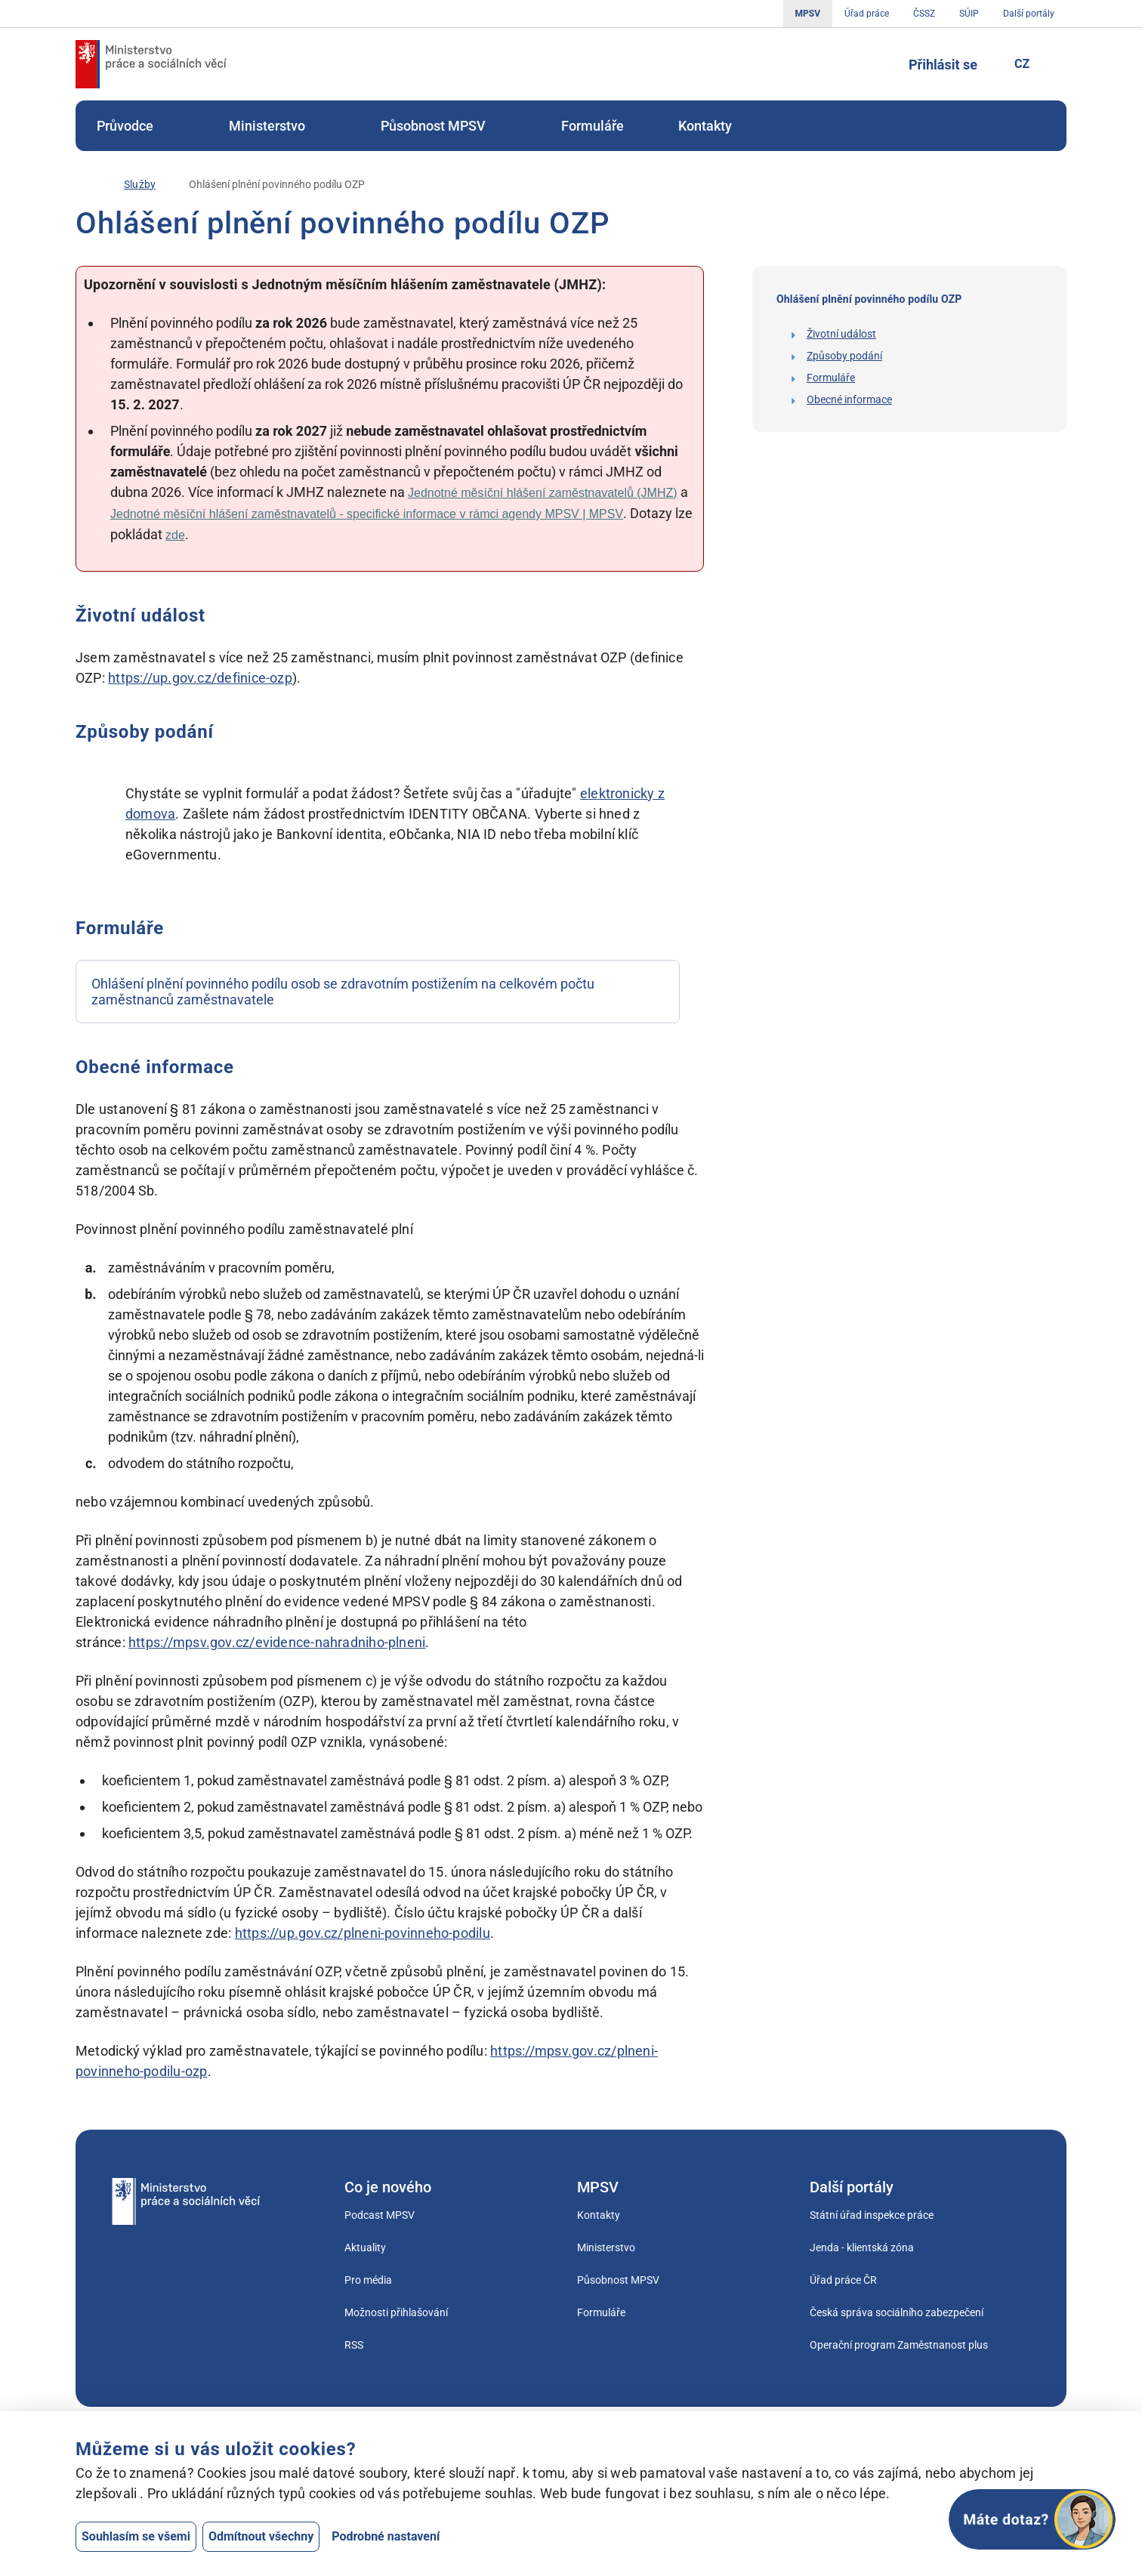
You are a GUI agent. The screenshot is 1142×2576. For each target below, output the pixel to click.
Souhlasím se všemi (136, 2536)
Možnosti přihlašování (396, 2312)
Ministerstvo (277, 126)
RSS (353, 2345)
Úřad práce (866, 13)
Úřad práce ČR (843, 2280)
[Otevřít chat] (1032, 2519)
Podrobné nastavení (386, 2536)
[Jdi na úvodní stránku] (151, 64)
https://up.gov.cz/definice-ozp (200, 678)
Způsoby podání (844, 356)
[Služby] (140, 185)
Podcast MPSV (379, 2215)
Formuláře (592, 126)
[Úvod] (83, 184)
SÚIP (969, 13)
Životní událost (841, 334)
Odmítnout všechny (260, 2536)
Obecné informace (849, 399)
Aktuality (365, 2247)
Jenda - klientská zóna (862, 2247)
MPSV (807, 13)
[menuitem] (136, 125)
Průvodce (135, 126)
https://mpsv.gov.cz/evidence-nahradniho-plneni (276, 1642)
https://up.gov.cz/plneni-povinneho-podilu (362, 1933)
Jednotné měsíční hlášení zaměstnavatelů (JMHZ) (542, 492)
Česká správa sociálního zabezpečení (896, 2312)
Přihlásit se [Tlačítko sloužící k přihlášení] (943, 64)
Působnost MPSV (444, 126)
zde (175, 535)
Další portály (1028, 13)
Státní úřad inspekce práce (872, 2215)
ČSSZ (924, 13)
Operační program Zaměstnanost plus (899, 2345)
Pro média (368, 2280)
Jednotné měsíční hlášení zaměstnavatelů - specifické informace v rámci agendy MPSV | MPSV (366, 513)
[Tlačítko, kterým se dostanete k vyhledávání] (874, 64)
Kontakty (705, 126)
